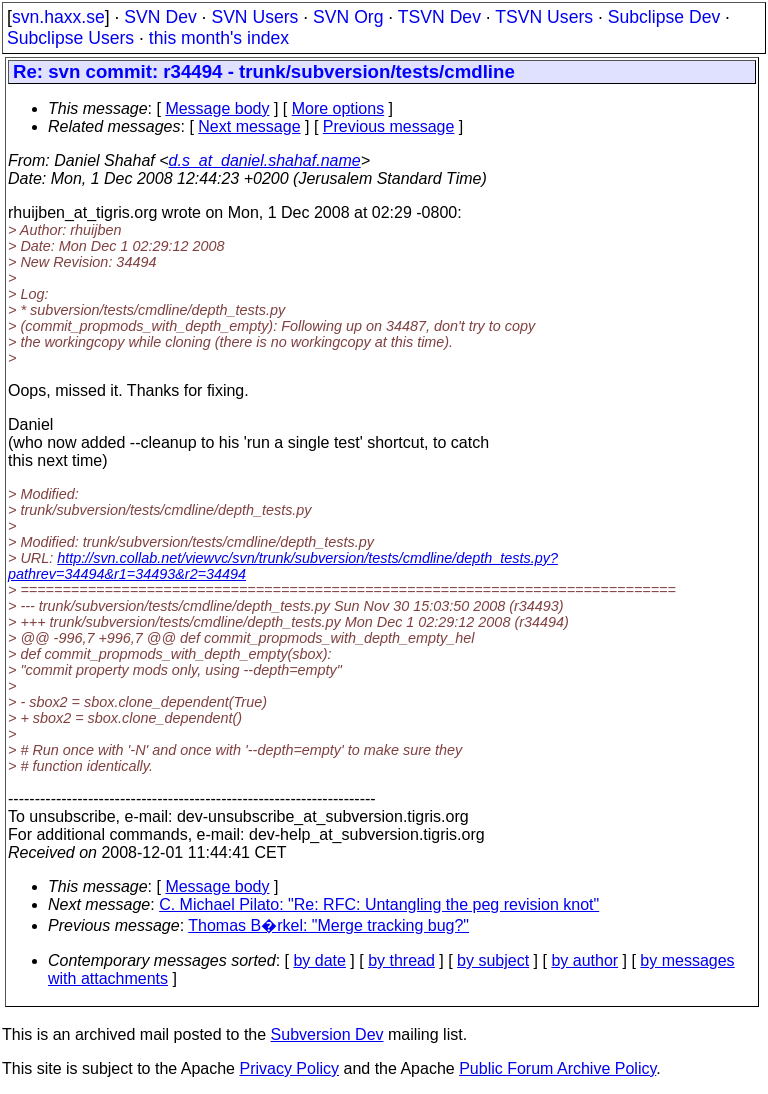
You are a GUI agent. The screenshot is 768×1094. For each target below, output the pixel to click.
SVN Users (254, 17)
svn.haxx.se (58, 17)
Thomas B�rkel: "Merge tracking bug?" (328, 925)
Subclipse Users (70, 38)
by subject (493, 960)
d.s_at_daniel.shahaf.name (265, 160)
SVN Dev (160, 17)
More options (338, 108)
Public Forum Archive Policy (557, 1068)
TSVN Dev (439, 17)
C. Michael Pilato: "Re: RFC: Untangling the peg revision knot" (379, 904)
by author (584, 960)
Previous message (389, 126)
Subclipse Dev (664, 17)
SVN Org (348, 17)
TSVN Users (544, 17)
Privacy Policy (289, 1068)
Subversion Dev (327, 1034)
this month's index (219, 38)
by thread (401, 960)
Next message (249, 126)
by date (319, 960)
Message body (217, 108)
